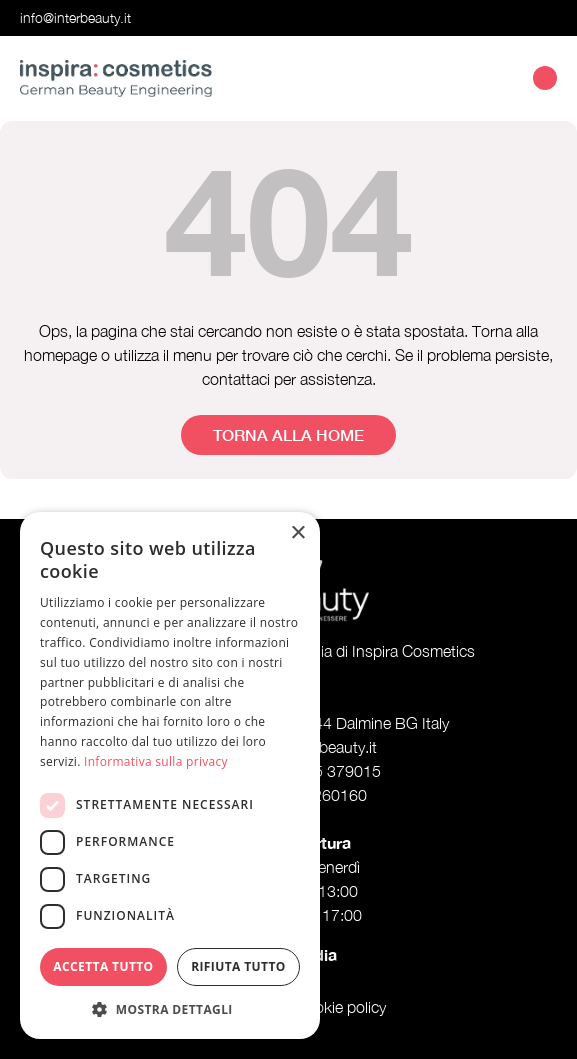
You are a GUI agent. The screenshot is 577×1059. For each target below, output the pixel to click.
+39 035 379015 (322, 771)
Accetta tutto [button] (103, 966)
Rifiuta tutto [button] (238, 966)
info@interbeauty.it (75, 17)
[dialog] (170, 775)
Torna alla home (288, 434)
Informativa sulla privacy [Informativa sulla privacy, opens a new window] (156, 761)
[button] (170, 1009)
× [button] (297, 533)
